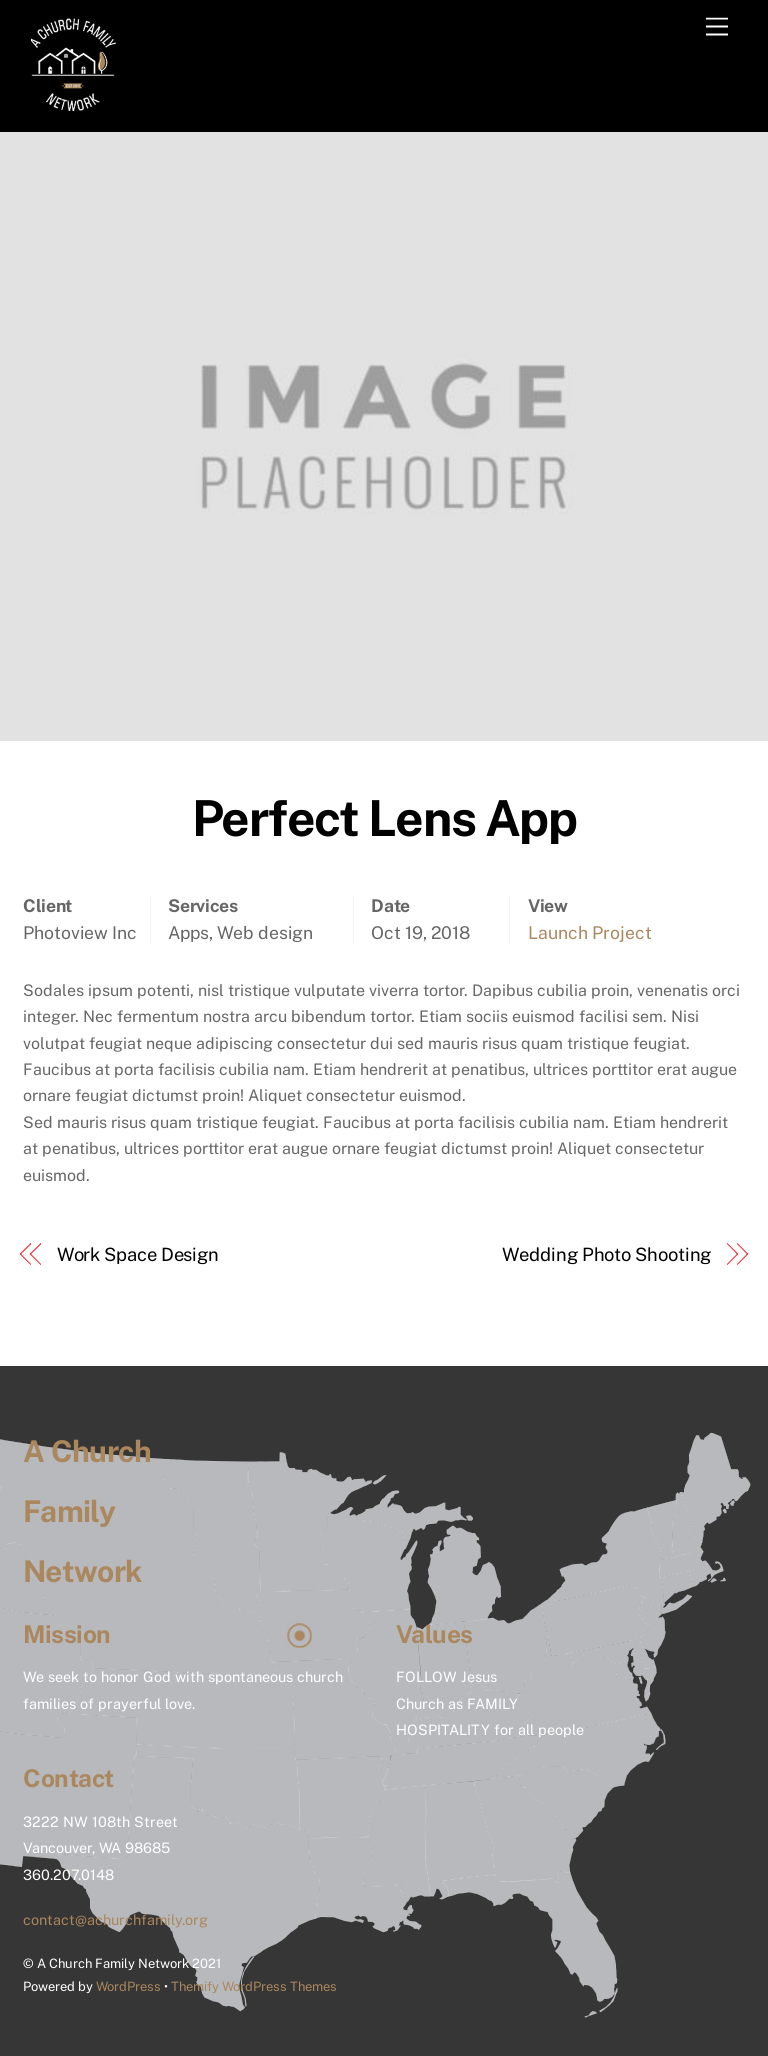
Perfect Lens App (384, 818)
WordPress (128, 1986)
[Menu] (717, 27)
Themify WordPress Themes (254, 1986)
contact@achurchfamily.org (115, 1919)
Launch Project (590, 932)
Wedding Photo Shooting (606, 1254)
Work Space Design (138, 1254)
